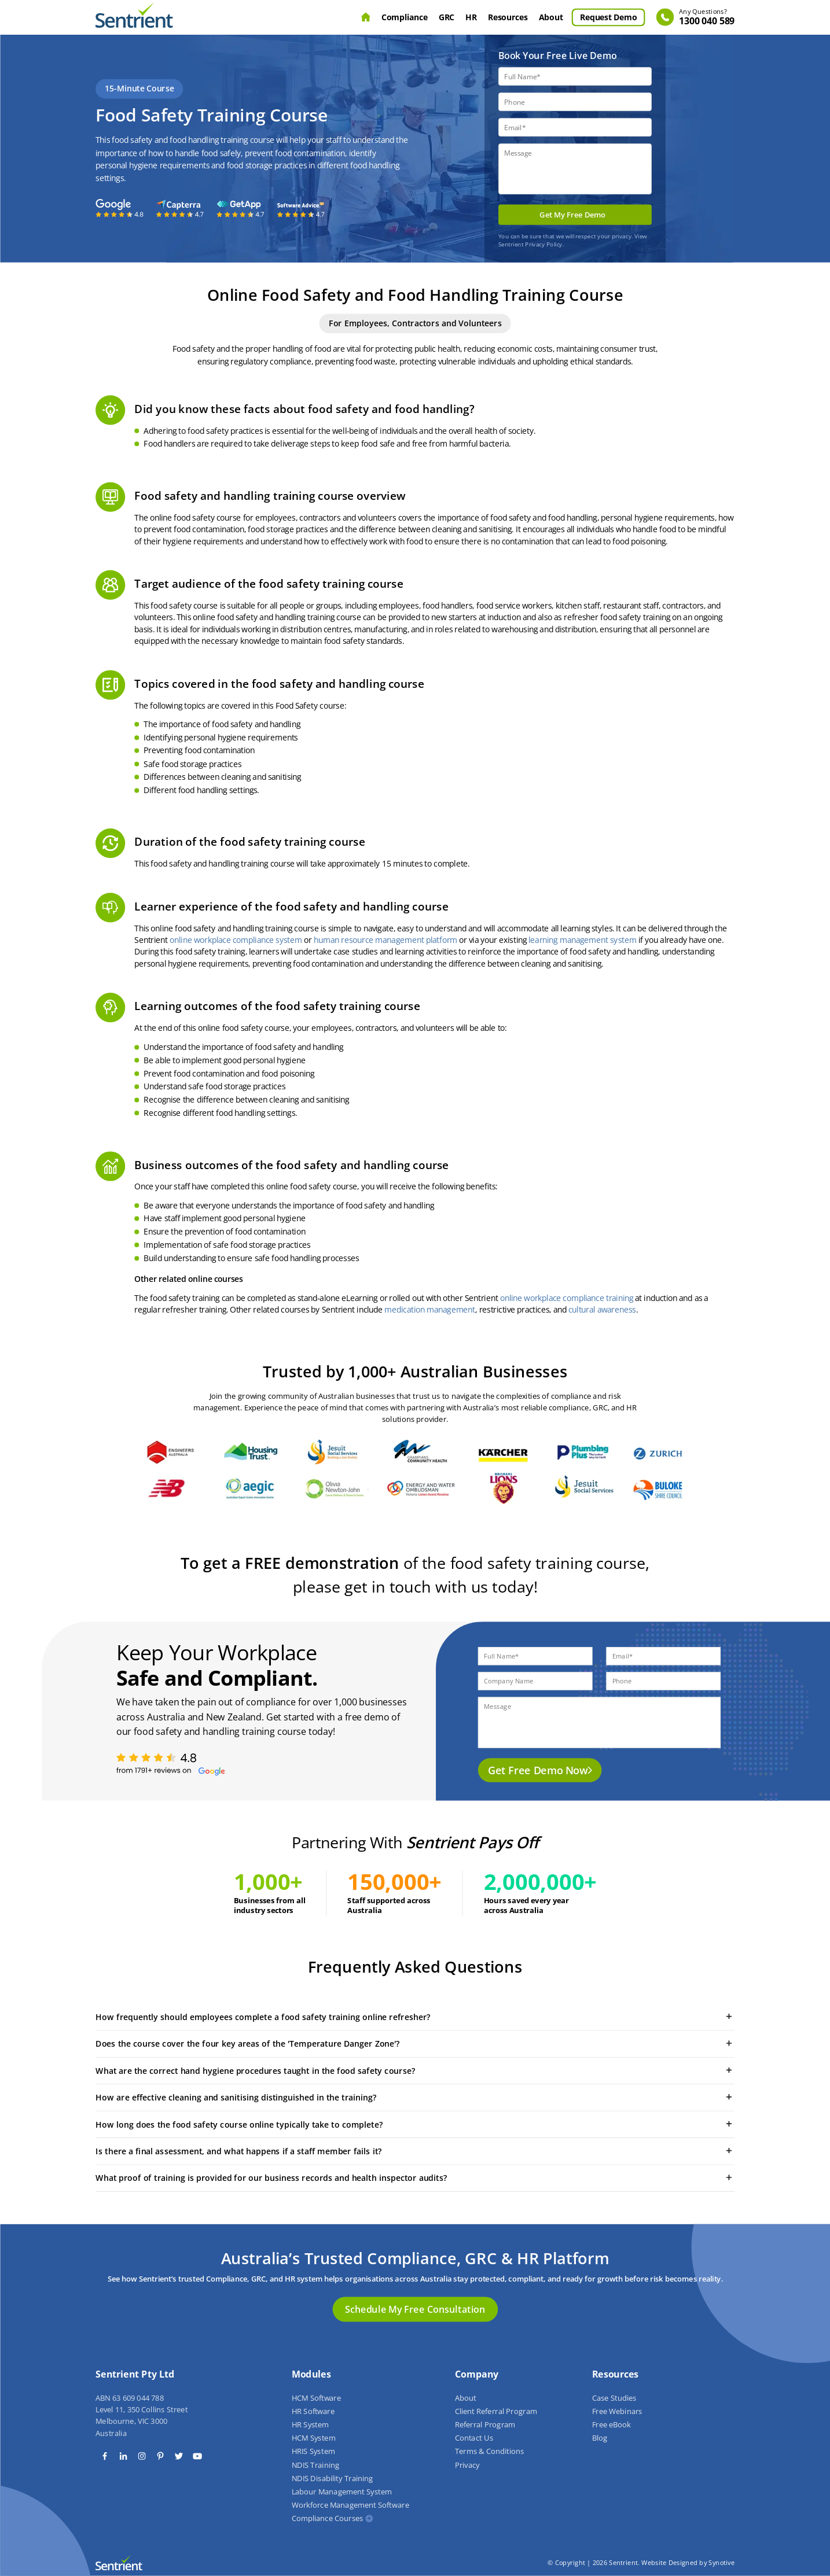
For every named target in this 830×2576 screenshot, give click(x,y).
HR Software (312, 2411)
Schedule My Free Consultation (415, 2308)
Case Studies (614, 2398)
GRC (446, 17)
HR (470, 17)
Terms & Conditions (489, 2451)
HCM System (313, 2438)
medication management (429, 1309)
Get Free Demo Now (537, 1770)
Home (365, 17)
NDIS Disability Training (332, 2478)
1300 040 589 (706, 17)
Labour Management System (341, 2492)
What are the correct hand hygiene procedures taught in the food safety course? (415, 2070)
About (551, 17)
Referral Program (484, 2425)
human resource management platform (385, 940)
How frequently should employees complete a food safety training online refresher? (415, 2016)
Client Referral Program (495, 2411)
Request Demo (608, 17)
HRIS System (313, 2451)
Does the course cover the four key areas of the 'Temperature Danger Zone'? (415, 2043)
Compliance (404, 17)
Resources (508, 17)
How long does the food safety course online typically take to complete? (415, 2124)
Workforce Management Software (350, 2505)
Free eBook (611, 2425)
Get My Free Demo (572, 215)
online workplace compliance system (236, 940)
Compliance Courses (327, 2519)
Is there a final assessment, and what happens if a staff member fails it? (415, 2151)
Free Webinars (617, 2411)
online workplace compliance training (566, 1297)
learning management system (582, 940)
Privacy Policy (544, 244)
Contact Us (473, 2438)
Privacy (466, 2465)
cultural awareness (602, 1309)
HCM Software (316, 2398)
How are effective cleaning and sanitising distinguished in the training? (415, 2097)
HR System (310, 2425)
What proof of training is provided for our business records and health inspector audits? (415, 2177)
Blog (599, 2438)
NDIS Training (315, 2465)
